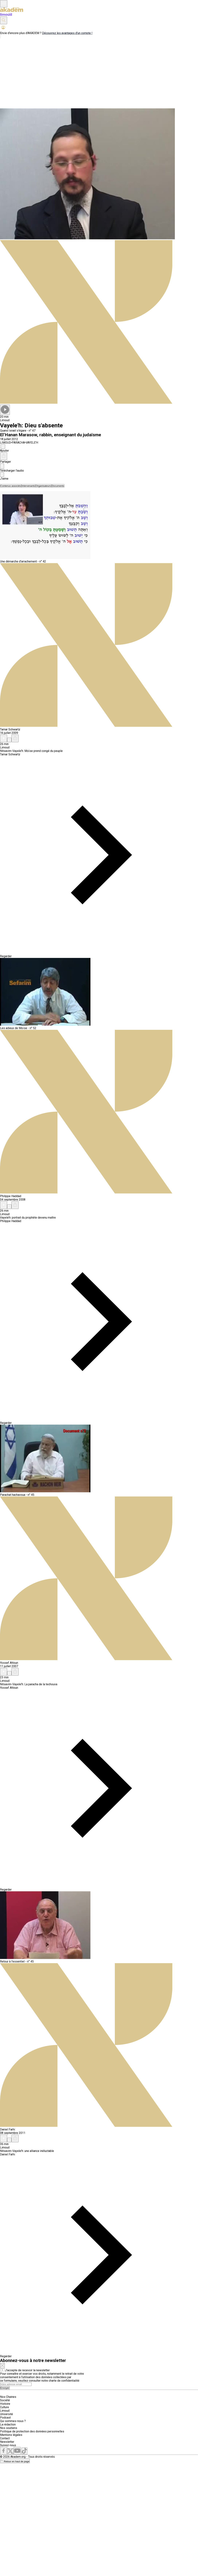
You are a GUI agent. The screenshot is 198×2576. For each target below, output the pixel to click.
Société (5, 2400)
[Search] (16, 2384)
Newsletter (7, 2441)
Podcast (5, 2417)
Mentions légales (11, 2435)
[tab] (10, 486)
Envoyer (4, 2388)
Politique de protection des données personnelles (32, 2431)
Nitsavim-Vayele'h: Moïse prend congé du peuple (31, 751)
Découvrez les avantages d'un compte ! (67, 33)
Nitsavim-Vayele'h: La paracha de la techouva (28, 1684)
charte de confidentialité (64, 2380)
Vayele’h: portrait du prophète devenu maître (28, 1217)
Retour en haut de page (14, 2461)
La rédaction (8, 2424)
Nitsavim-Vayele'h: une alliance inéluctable (27, 2151)
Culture (4, 2407)
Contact (5, 2438)
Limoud (4, 2410)
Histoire (5, 2403)
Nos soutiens (8, 2428)
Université (6, 2414)
